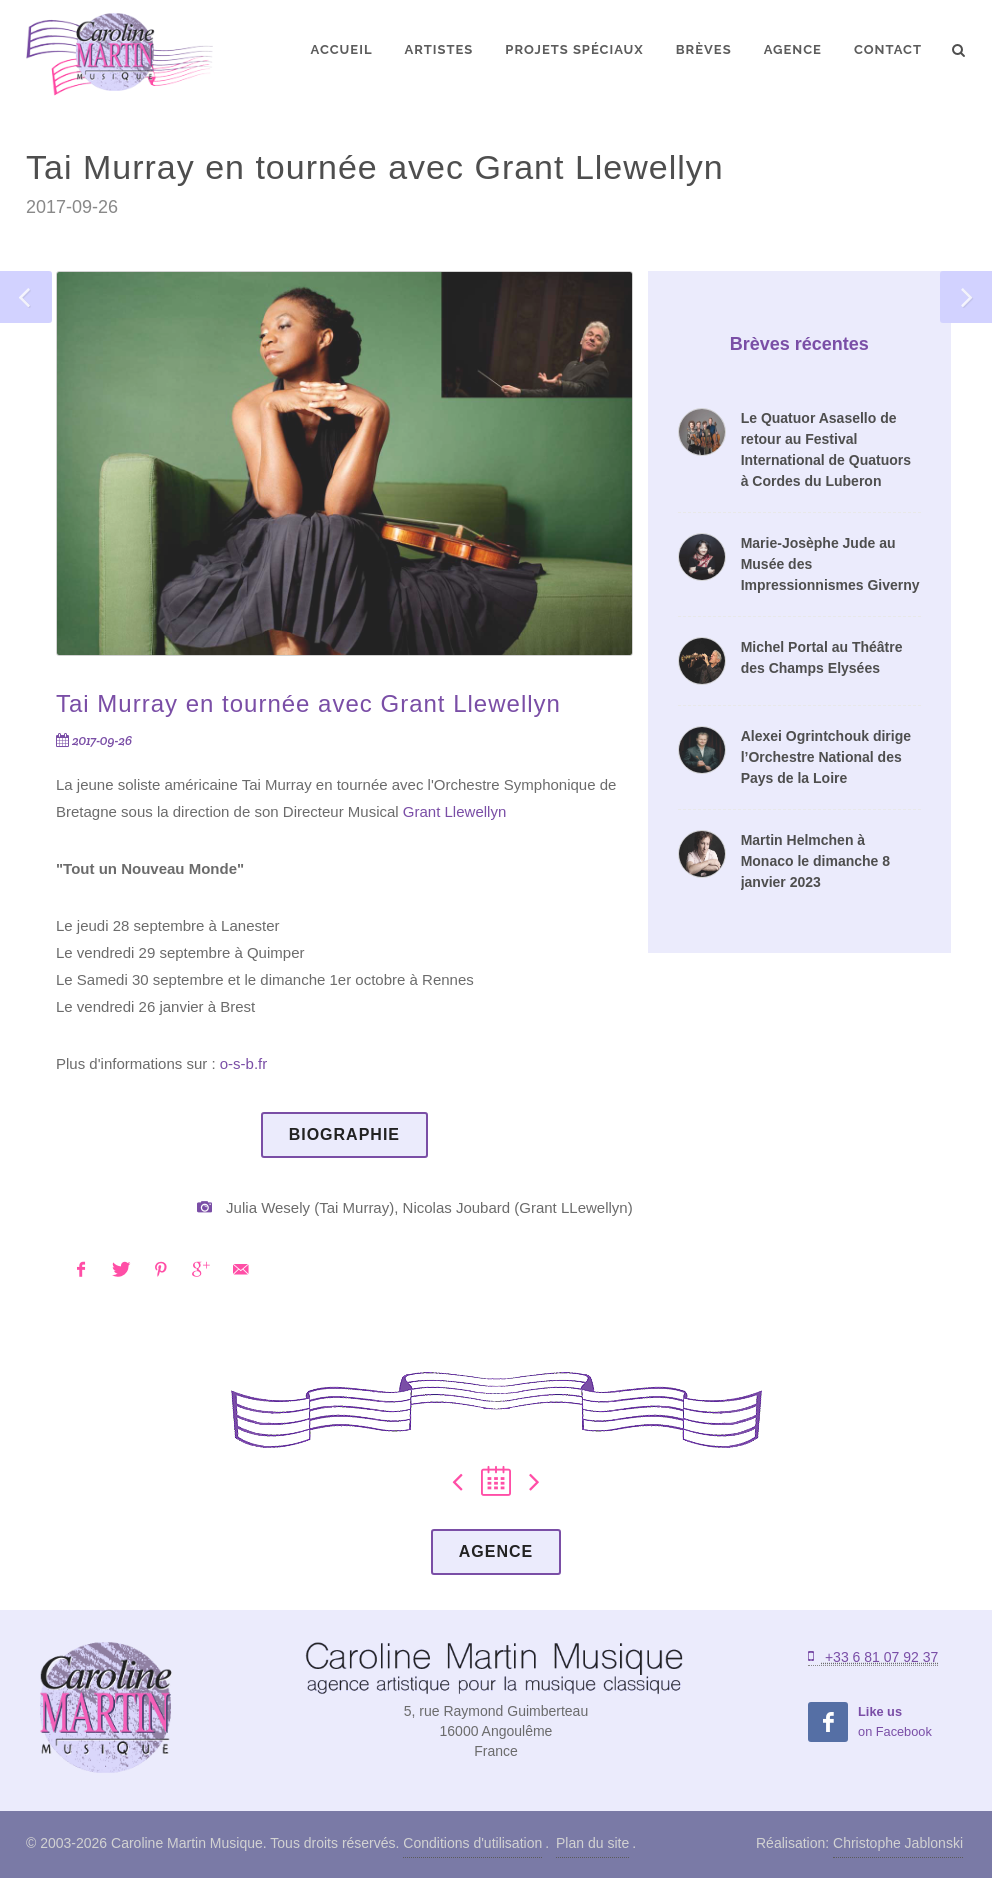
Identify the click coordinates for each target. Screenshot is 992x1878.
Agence (793, 49)
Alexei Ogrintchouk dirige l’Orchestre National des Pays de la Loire (826, 757)
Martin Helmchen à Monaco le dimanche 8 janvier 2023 (815, 861)
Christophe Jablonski (898, 1843)
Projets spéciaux (574, 49)
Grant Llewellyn (454, 811)
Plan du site (592, 1843)
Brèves (704, 49)
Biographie (344, 1134)
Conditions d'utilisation (472, 1843)
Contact (888, 49)
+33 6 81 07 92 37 (873, 1657)
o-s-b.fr (244, 1063)
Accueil (342, 49)
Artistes (438, 49)
